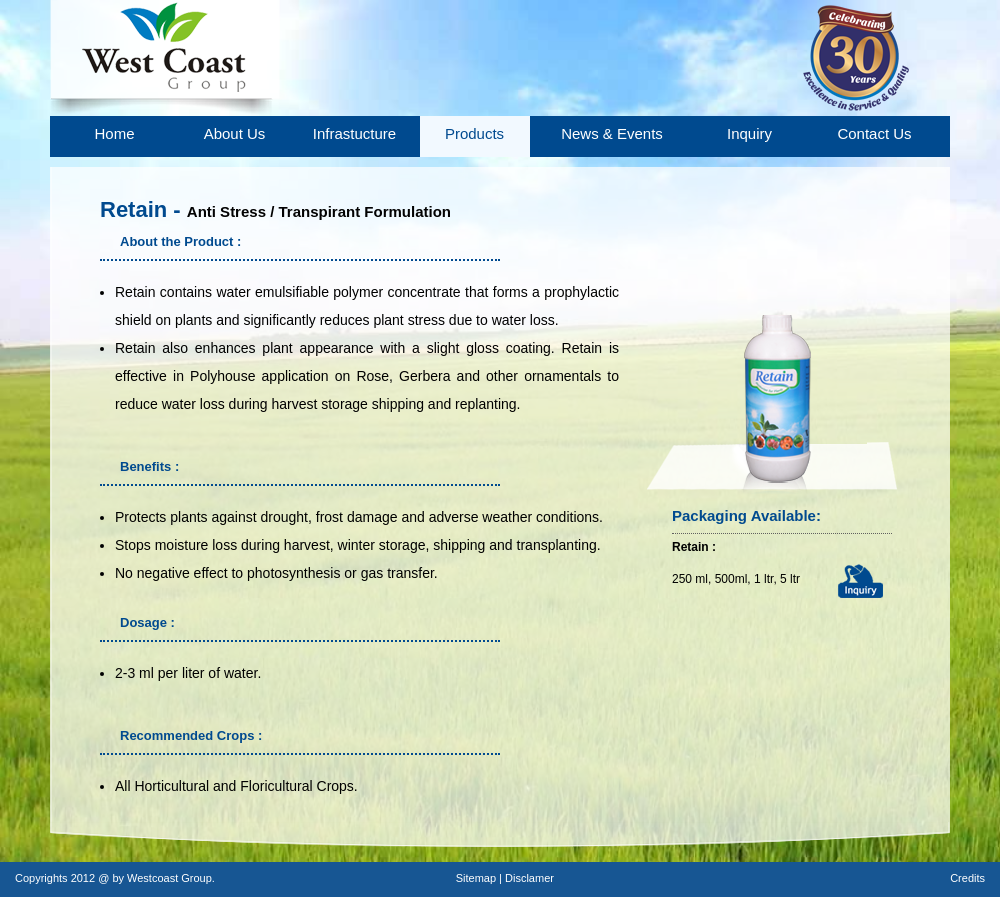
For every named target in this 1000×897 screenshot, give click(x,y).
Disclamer (529, 878)
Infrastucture (354, 133)
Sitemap (477, 878)
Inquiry (749, 133)
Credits (967, 878)
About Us (235, 133)
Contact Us (874, 133)
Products (474, 133)
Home (114, 133)
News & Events (612, 133)
